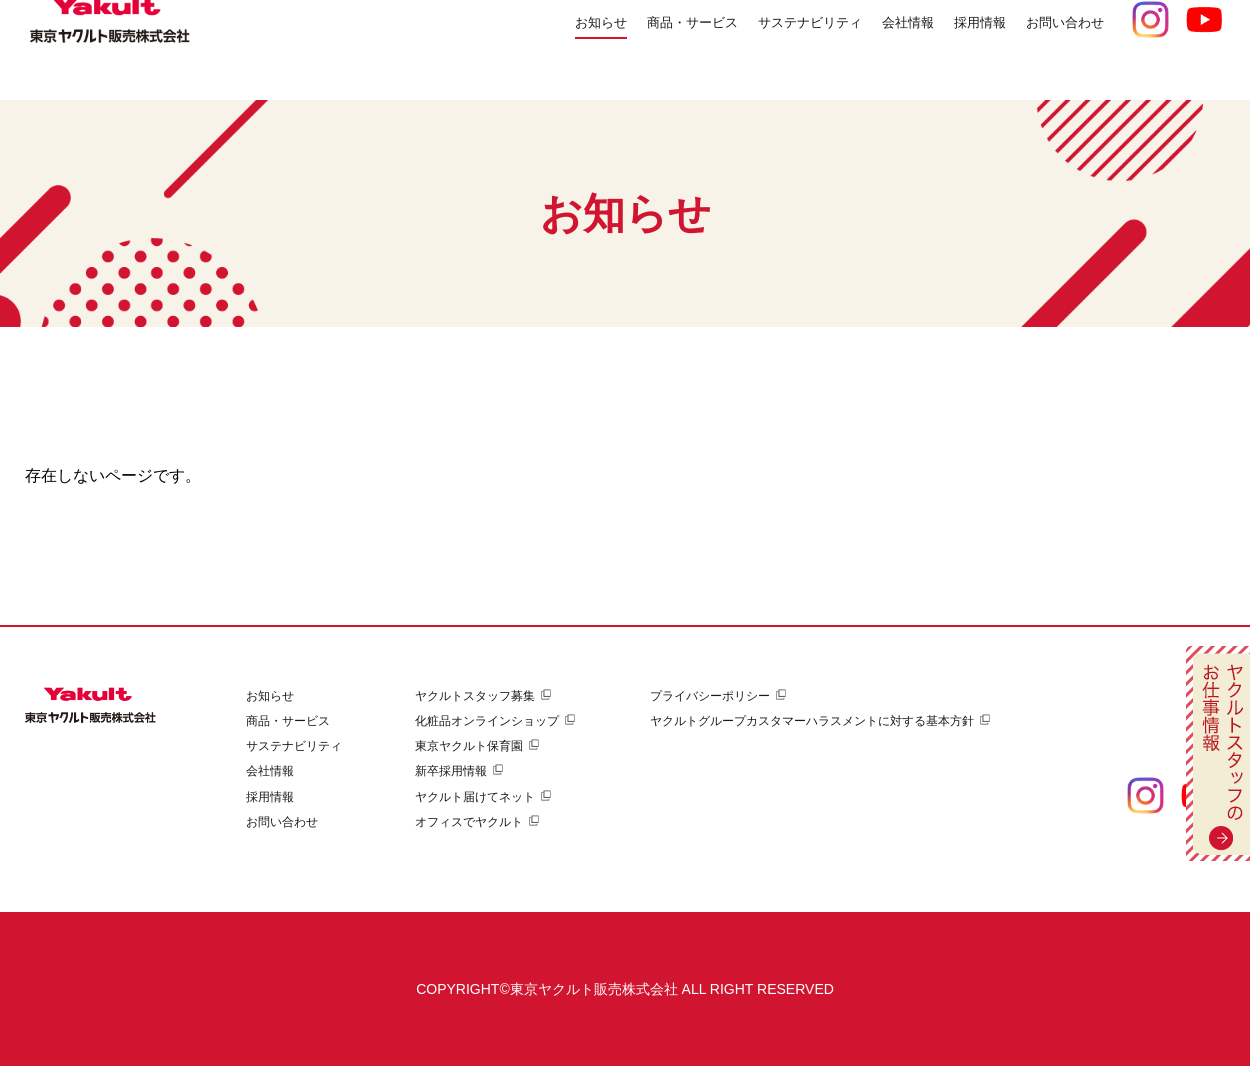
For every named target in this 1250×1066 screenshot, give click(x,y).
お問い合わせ (1056, 49)
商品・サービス (288, 721)
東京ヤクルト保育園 (469, 746)
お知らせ (508, 49)
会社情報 (270, 771)
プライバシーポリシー (710, 696)
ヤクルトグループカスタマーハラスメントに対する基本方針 (812, 721)
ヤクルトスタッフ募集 (475, 696)
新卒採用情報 (451, 771)
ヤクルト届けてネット (475, 797)
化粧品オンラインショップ (487, 721)
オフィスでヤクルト (469, 822)
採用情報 (270, 797)
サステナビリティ (294, 746)
